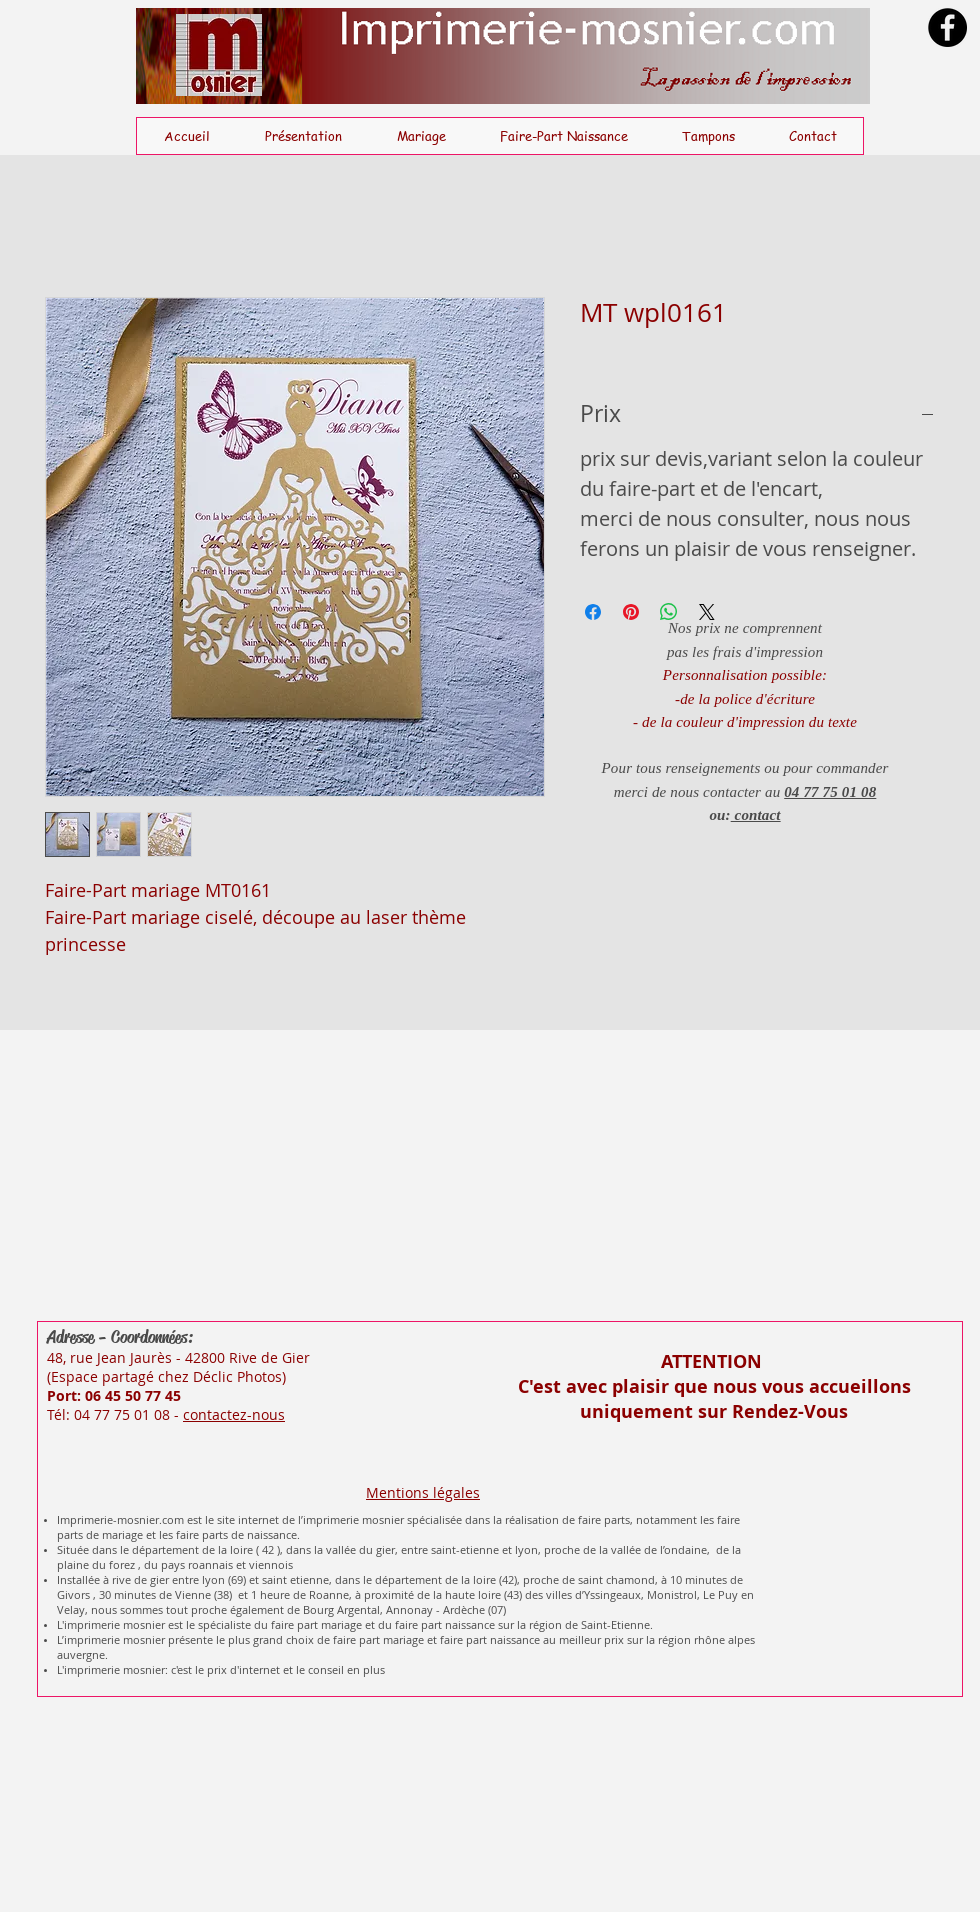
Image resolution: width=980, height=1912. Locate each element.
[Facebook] (947, 27)
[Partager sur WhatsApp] (669, 612)
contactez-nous (234, 1414)
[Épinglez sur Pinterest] (631, 612)
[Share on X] (707, 612)
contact (756, 815)
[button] (420, 136)
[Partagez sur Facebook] (593, 612)
